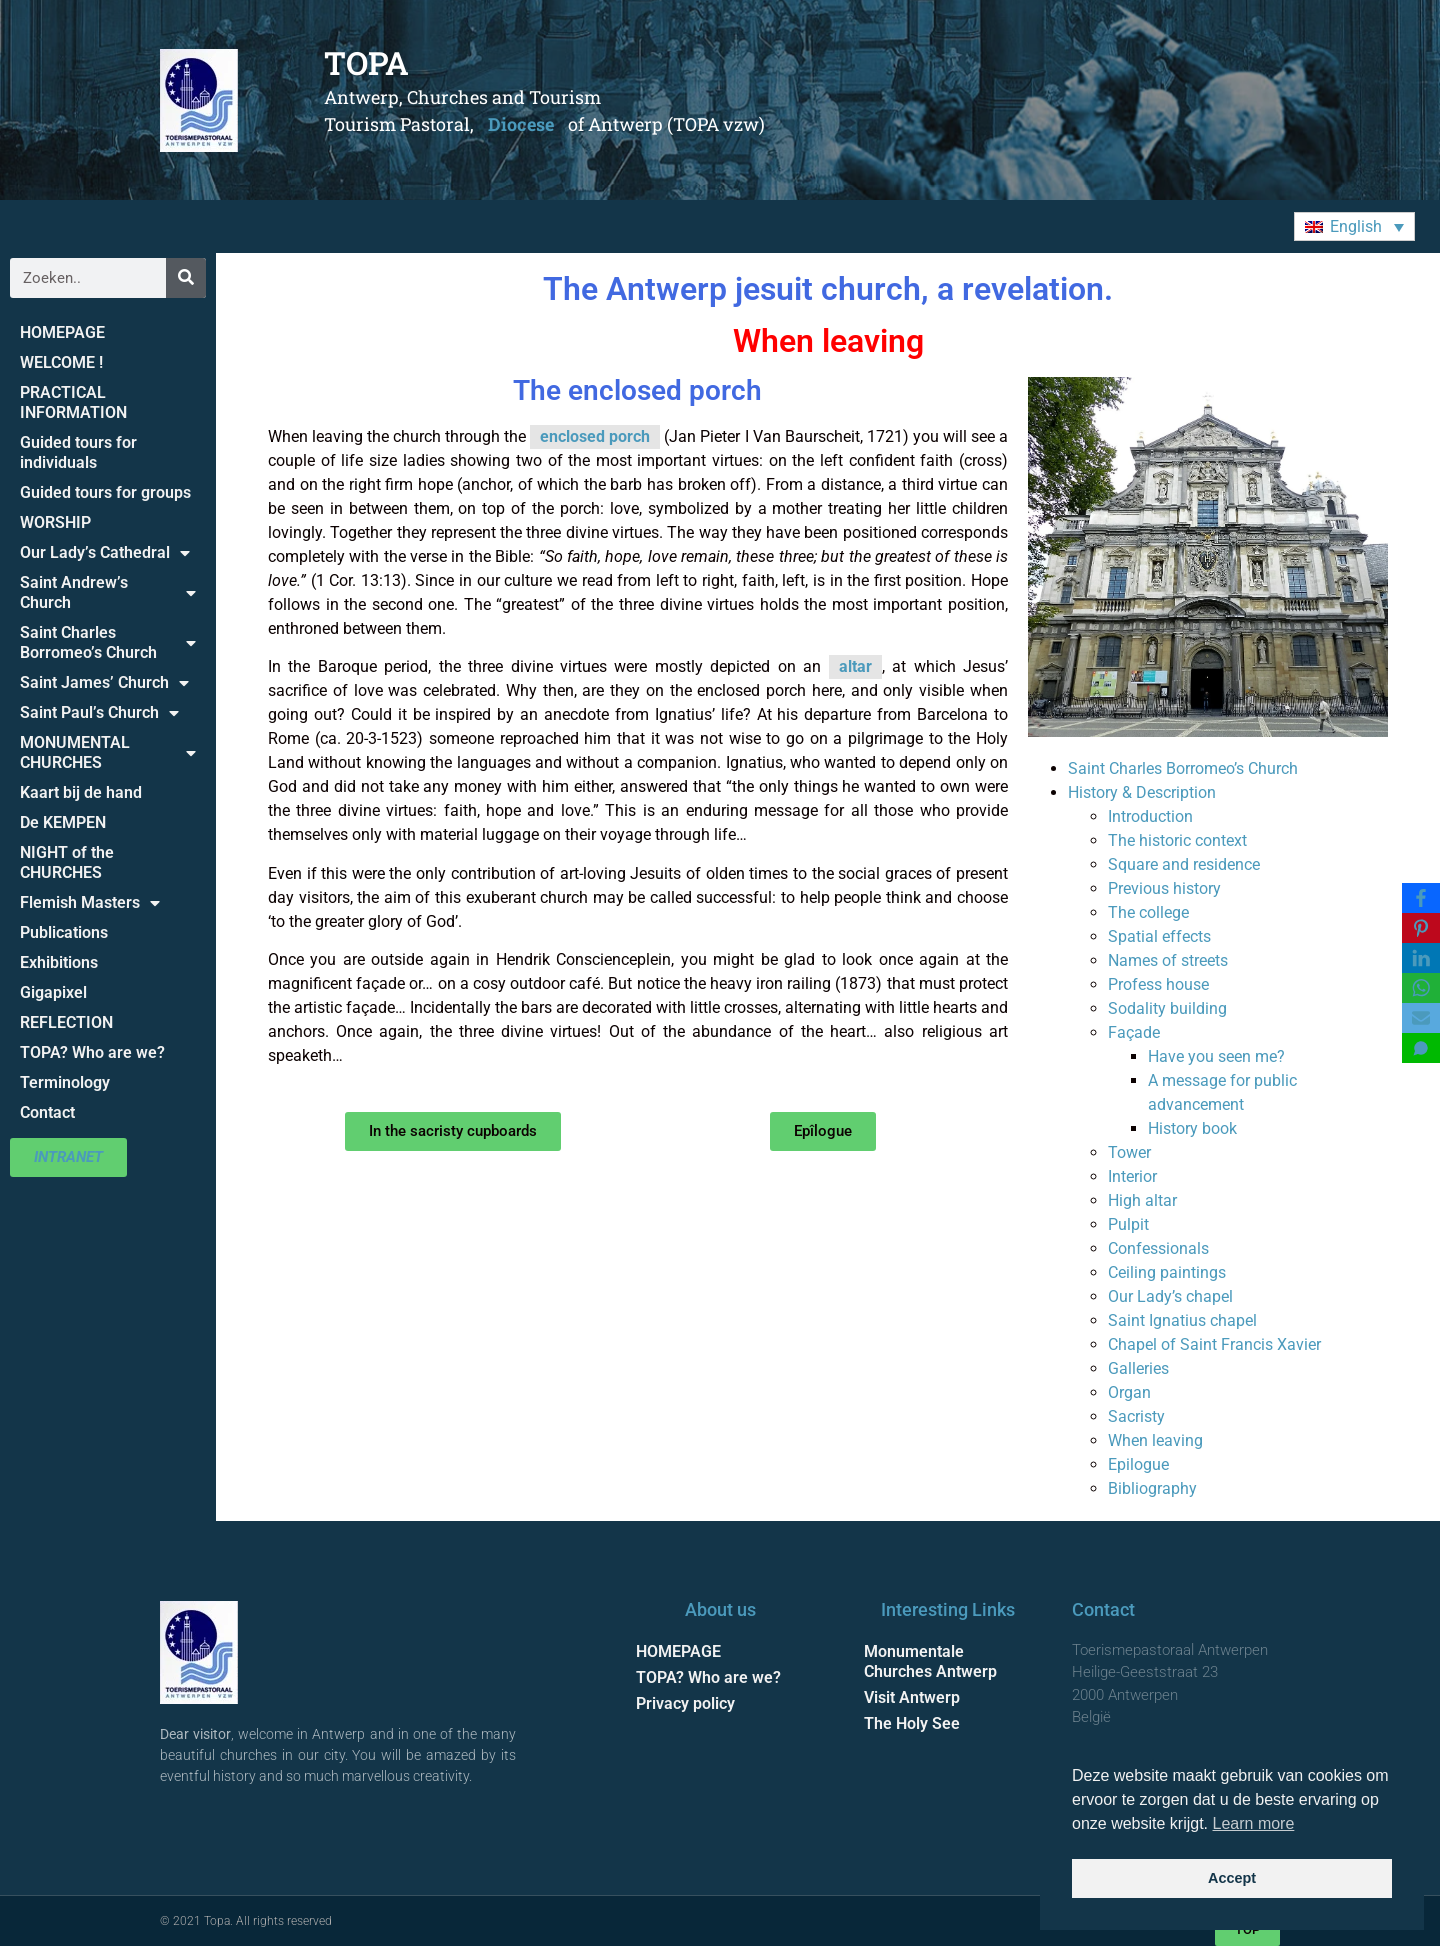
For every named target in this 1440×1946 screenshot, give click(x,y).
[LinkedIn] (1421, 958)
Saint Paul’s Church (99, 713)
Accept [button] (1232, 1878)
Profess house (1158, 984)
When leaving (1155, 1440)
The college (1148, 912)
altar (855, 666)
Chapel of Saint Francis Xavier (1214, 1344)
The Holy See (912, 1723)
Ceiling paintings (1167, 1272)
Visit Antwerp (912, 1697)
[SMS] (1421, 1048)
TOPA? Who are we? (92, 1052)
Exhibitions (59, 962)
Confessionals (1158, 1248)
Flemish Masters (90, 903)
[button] (1354, 226)
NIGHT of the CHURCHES (67, 862)
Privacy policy (685, 1703)
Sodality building (1167, 1008)
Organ (1129, 1392)
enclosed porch (595, 436)
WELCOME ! (61, 362)
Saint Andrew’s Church (108, 592)
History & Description (1142, 792)
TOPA (366, 62)
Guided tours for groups (105, 492)
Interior (1132, 1176)
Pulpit (1128, 1224)
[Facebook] (1421, 898)
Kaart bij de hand (81, 792)
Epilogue (1138, 1464)
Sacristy (1136, 1416)
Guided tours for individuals (78, 452)
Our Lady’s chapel (1170, 1296)
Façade (1134, 1032)
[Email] (1421, 1018)
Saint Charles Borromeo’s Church (108, 642)
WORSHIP (55, 522)
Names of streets (1168, 960)
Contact (47, 1112)
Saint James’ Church (104, 683)
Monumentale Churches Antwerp (930, 1661)
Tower (1129, 1152)
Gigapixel (53, 992)
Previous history (1164, 888)
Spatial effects (1159, 936)
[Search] (186, 278)
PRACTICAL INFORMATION (73, 402)
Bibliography (1152, 1488)
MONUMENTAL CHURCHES (108, 752)
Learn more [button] (1254, 1823)
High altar (1142, 1200)
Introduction (1150, 816)
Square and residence (1184, 864)
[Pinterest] (1421, 928)
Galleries (1138, 1368)
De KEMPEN (63, 822)
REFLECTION (66, 1022)
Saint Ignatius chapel (1182, 1320)
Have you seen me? (1216, 1056)
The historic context (1177, 840)
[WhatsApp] (1421, 988)
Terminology (65, 1082)
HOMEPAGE (62, 332)
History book (1192, 1128)
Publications (64, 932)
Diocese (521, 124)
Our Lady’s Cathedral (105, 553)
